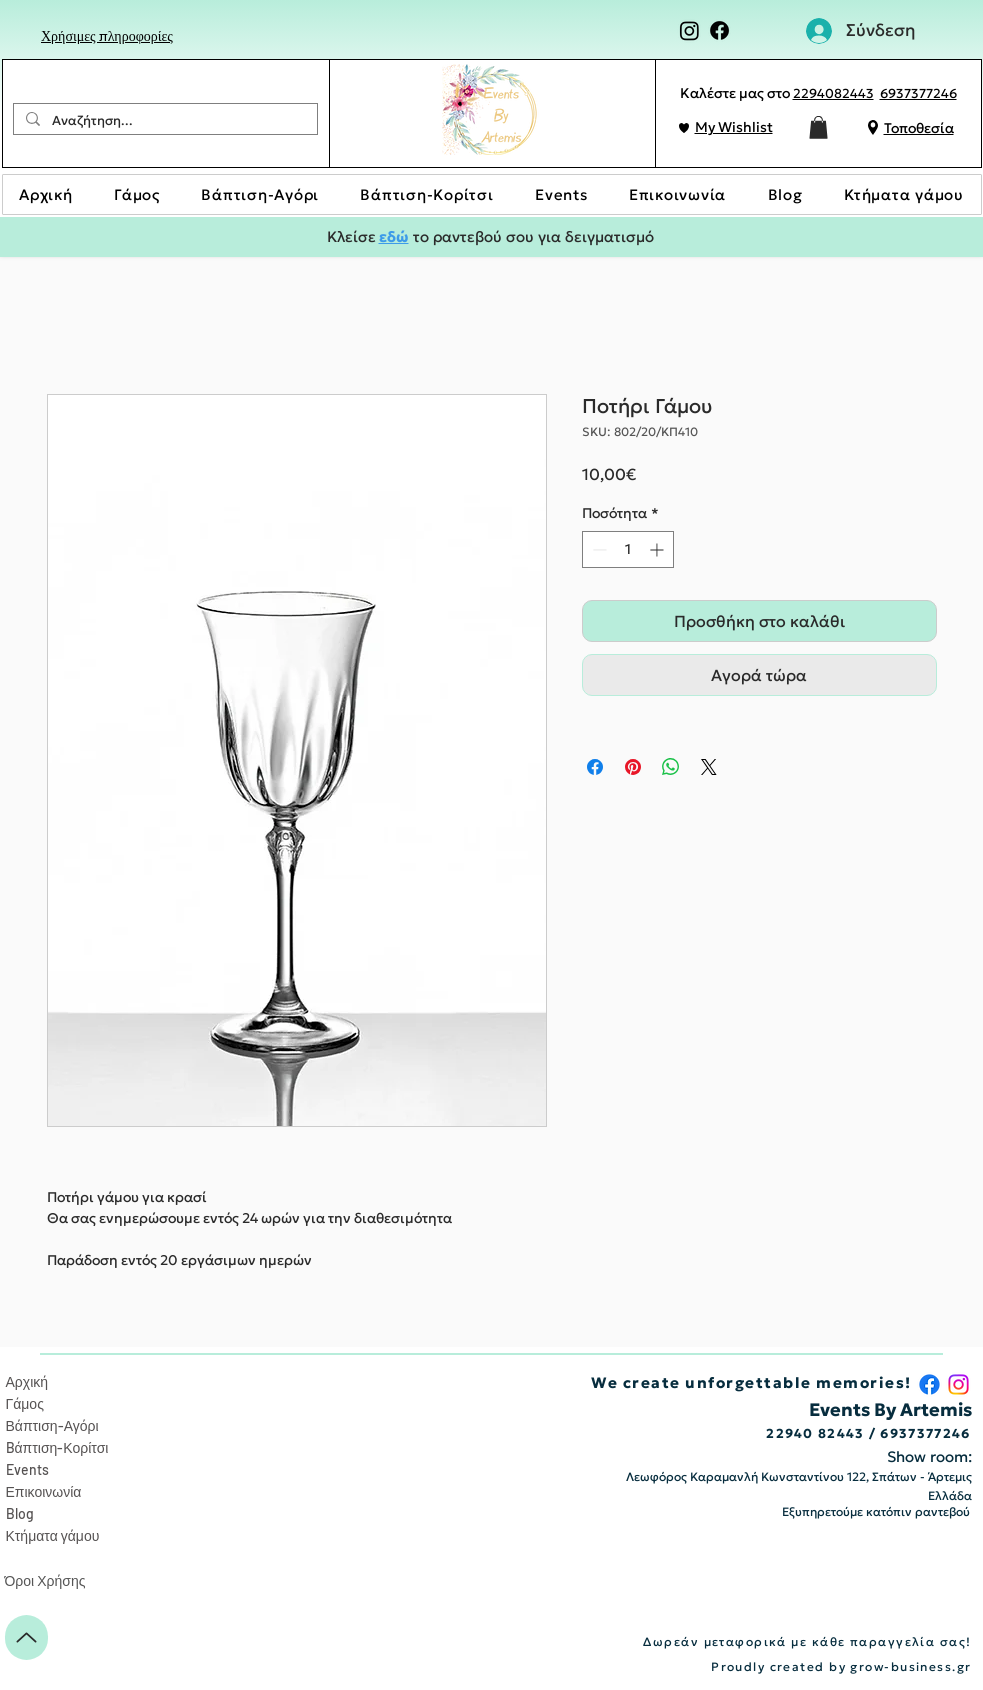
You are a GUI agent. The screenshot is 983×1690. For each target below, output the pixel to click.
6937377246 (918, 93)
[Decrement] (597, 549)
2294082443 (833, 93)
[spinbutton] (628, 549)
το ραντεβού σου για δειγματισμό (531, 236)
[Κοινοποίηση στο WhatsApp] (671, 767)
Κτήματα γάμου (53, 1535)
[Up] (26, 1637)
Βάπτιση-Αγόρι (52, 1425)
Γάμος (25, 1403)
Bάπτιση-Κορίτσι (57, 1447)
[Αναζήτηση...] (163, 121)
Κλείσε (353, 236)
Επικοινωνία (44, 1491)
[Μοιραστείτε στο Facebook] (595, 767)
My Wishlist (734, 127)
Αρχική (27, 1381)
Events (27, 1469)
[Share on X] (709, 767)
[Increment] (658, 549)
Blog (20, 1513)
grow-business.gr (910, 1666)
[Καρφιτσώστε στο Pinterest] (633, 767)
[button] (818, 127)
